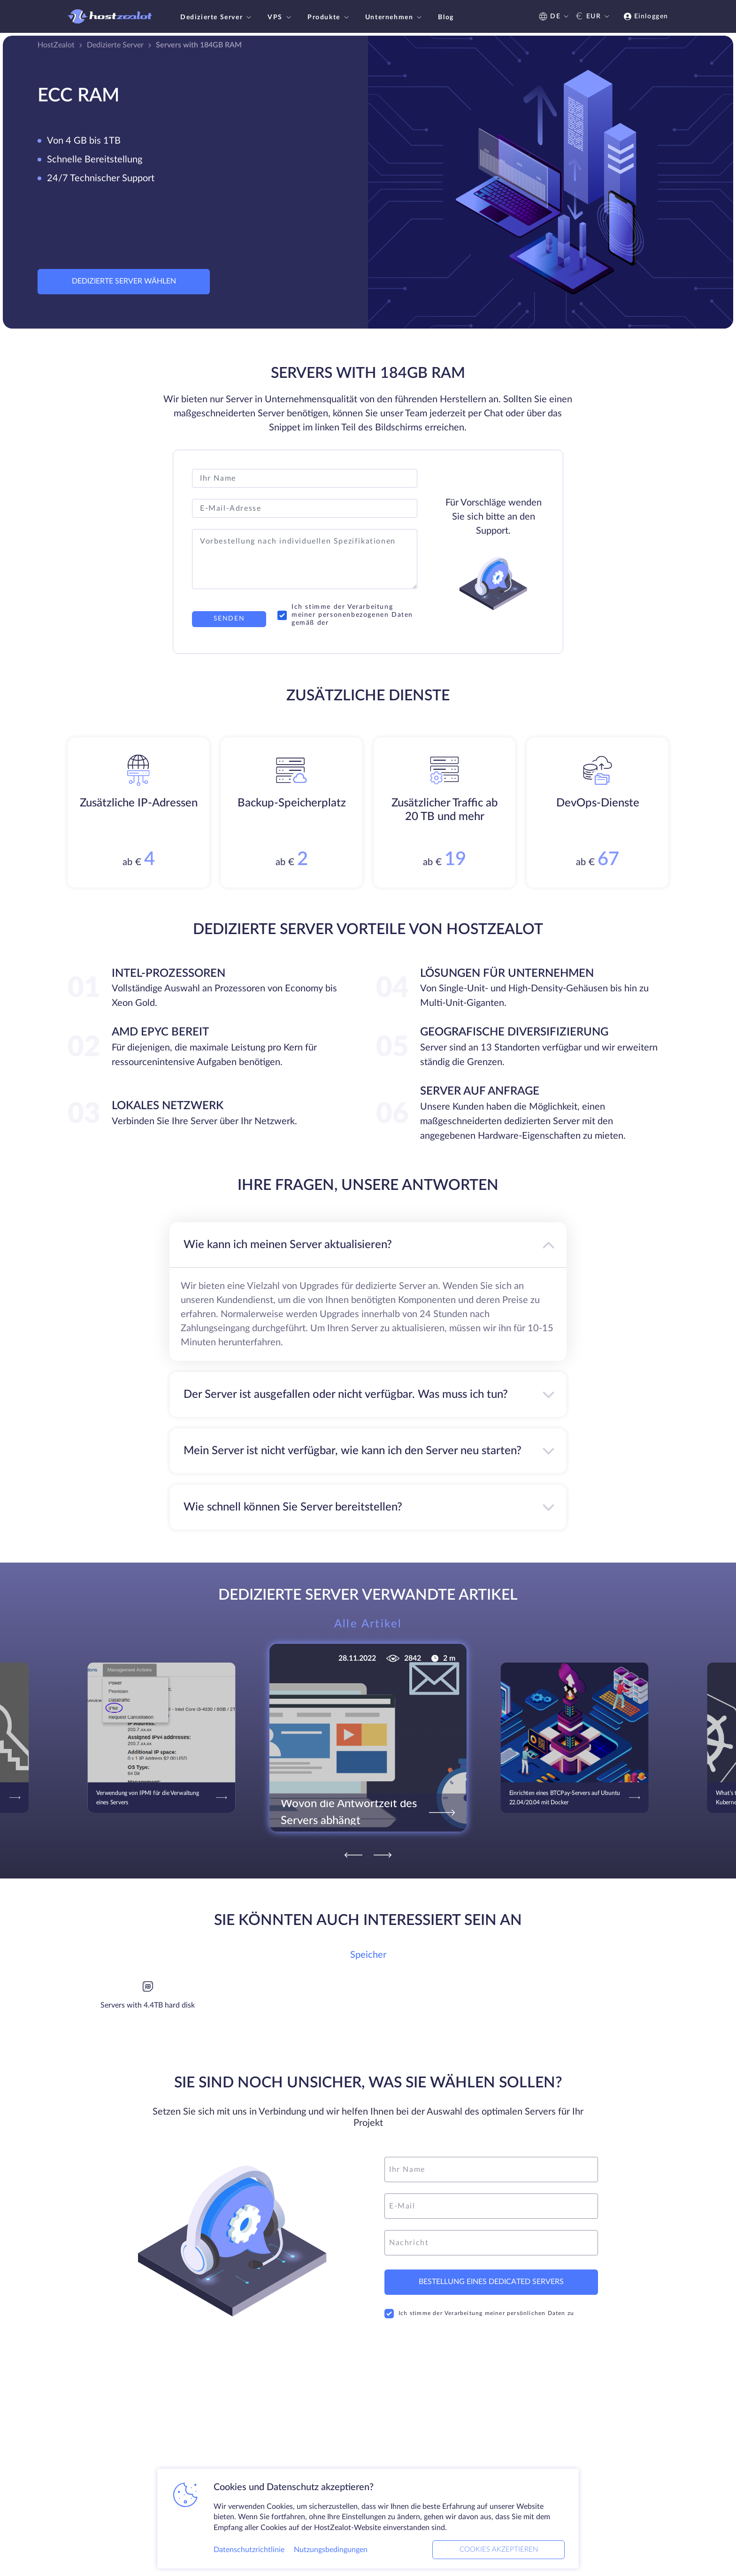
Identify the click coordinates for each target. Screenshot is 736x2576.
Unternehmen (394, 17)
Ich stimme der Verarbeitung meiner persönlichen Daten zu (479, 2313)
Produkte (329, 17)
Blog (445, 17)
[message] (491, 2242)
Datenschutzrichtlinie (249, 2549)
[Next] (382, 1855)
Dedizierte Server (216, 17)
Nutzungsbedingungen (331, 2549)
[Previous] (353, 1855)
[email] (491, 2206)
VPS (280, 17)
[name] (491, 2169)
